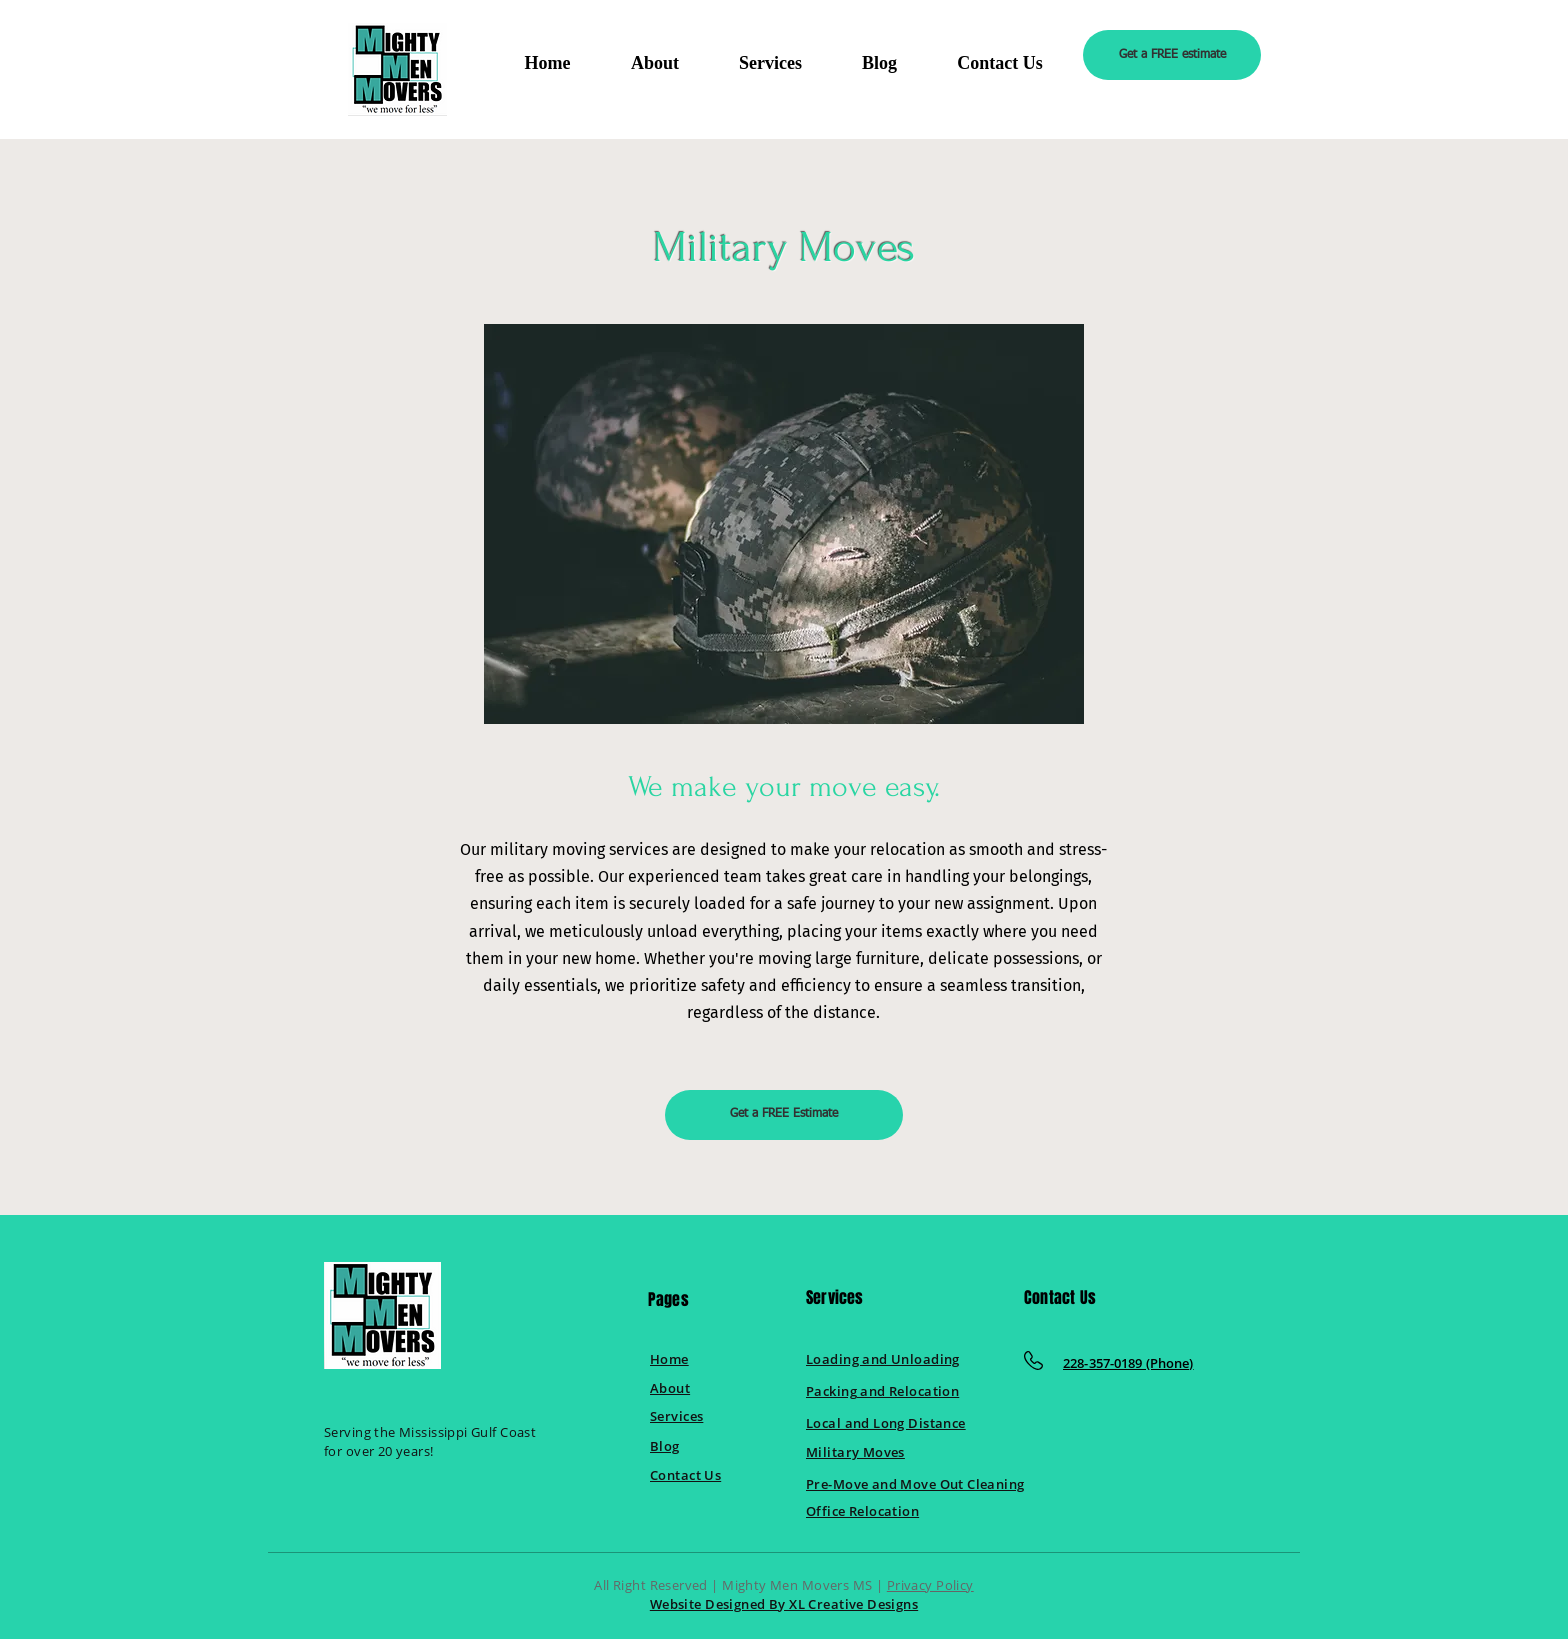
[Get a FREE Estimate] (784, 1115)
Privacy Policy (930, 1585)
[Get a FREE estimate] (1172, 55)
